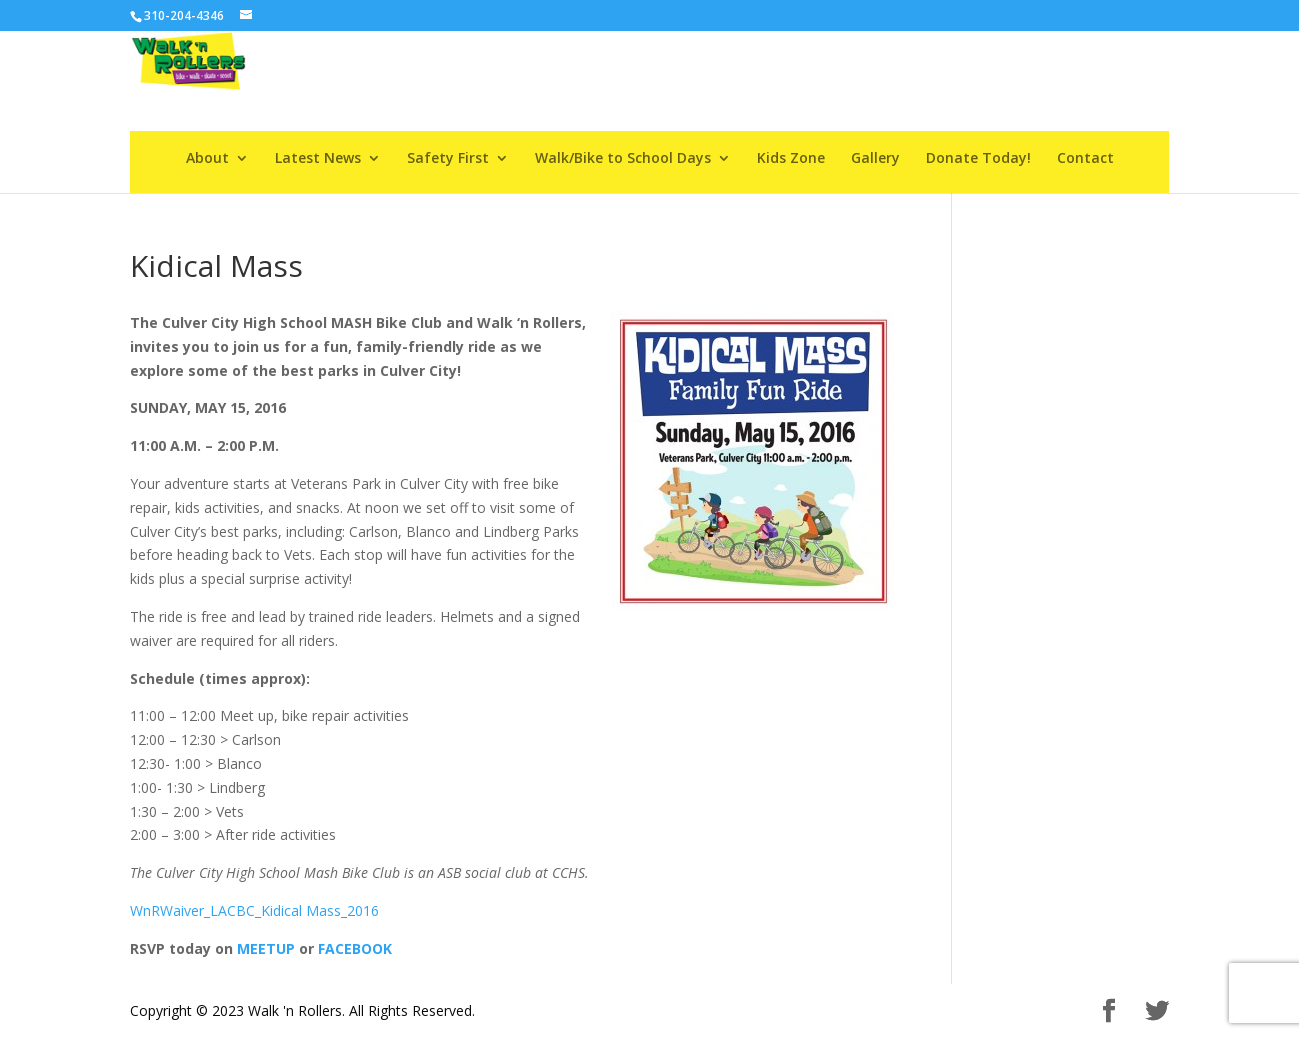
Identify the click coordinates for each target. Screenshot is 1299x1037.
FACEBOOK (355, 948)
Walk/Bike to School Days (623, 159)
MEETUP (266, 948)
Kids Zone (791, 159)
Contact (1085, 159)
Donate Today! (978, 159)
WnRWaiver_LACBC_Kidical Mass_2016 (254, 910)
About (207, 159)
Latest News (318, 159)
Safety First (448, 159)
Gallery (875, 159)
